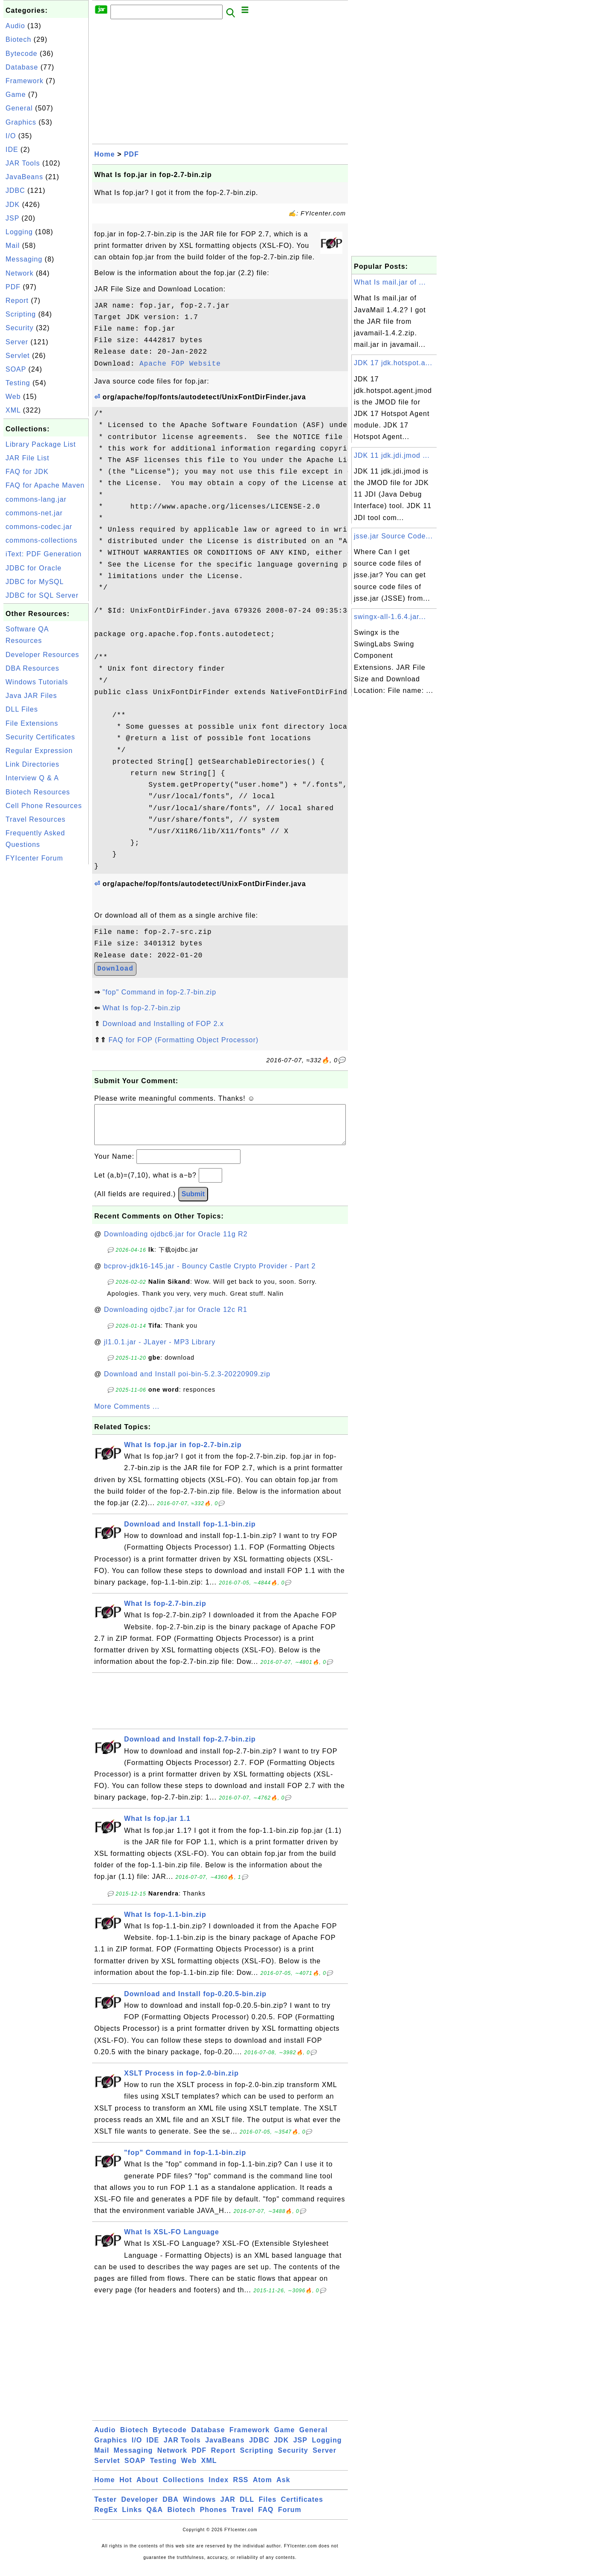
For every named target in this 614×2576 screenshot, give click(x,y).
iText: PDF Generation (43, 554)
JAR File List (27, 458)
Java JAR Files (31, 695)
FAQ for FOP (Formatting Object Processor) (183, 1040)
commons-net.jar (34, 513)
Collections (183, 2488)
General (19, 108)
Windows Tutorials (37, 682)
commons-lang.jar (36, 499)
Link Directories (32, 764)
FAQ (266, 2518)
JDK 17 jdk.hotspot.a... (393, 362)
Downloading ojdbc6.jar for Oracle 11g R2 (176, 1242)
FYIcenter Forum (34, 858)
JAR (227, 2508)
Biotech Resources (38, 792)
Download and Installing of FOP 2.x (163, 1023)
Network (20, 273)
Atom (262, 2488)
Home (104, 154)
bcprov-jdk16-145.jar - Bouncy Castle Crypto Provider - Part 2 (210, 1274)
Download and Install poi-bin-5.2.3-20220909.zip (187, 1382)
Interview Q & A (32, 778)
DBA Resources (32, 668)
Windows (199, 2508)
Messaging (24, 259)
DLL (247, 2508)
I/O (11, 136)
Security (20, 327)
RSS (241, 2488)
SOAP (16, 369)
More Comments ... (126, 1415)
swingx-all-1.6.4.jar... (390, 616)
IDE (12, 149)
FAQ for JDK (27, 471)
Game (16, 94)
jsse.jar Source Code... (393, 536)
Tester (105, 2508)
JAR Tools (23, 163)
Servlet (18, 355)
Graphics (21, 122)
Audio (15, 25)
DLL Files (22, 709)
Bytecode (22, 53)
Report (17, 300)
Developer (139, 2508)
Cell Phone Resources (44, 805)
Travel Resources (36, 819)
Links (132, 2518)
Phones (213, 2518)
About (147, 2488)
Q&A (155, 2518)
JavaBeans (24, 176)
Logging (19, 232)
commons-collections (41, 540)
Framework (24, 80)
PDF (13, 287)
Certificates (302, 2508)
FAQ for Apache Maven (45, 485)
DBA (170, 2508)
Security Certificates (40, 737)
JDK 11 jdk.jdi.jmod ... (392, 455)
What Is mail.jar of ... (390, 282)
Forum (289, 2518)
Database (22, 67)
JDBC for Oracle (33, 568)
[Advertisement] (46, 994)
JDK (13, 204)
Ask (283, 2488)
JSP (12, 218)
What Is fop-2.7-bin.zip (141, 1008)
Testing (18, 383)
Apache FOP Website (180, 364)
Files (267, 2508)
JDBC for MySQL (35, 581)
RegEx (106, 2518)
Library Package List (41, 444)
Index (219, 2488)
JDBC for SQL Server (42, 595)
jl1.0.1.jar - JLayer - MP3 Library (160, 1350)
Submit (193, 1202)
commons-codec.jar (39, 526)
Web (13, 396)
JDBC (15, 190)
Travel (243, 2518)
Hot (125, 2488)
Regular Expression (39, 750)
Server (17, 342)
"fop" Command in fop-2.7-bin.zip (159, 992)
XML (13, 410)
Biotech (18, 39)
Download (115, 969)
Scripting (21, 314)
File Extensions (32, 723)
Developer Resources (42, 654)
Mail (13, 245)
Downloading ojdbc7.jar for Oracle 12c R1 (175, 1318)
